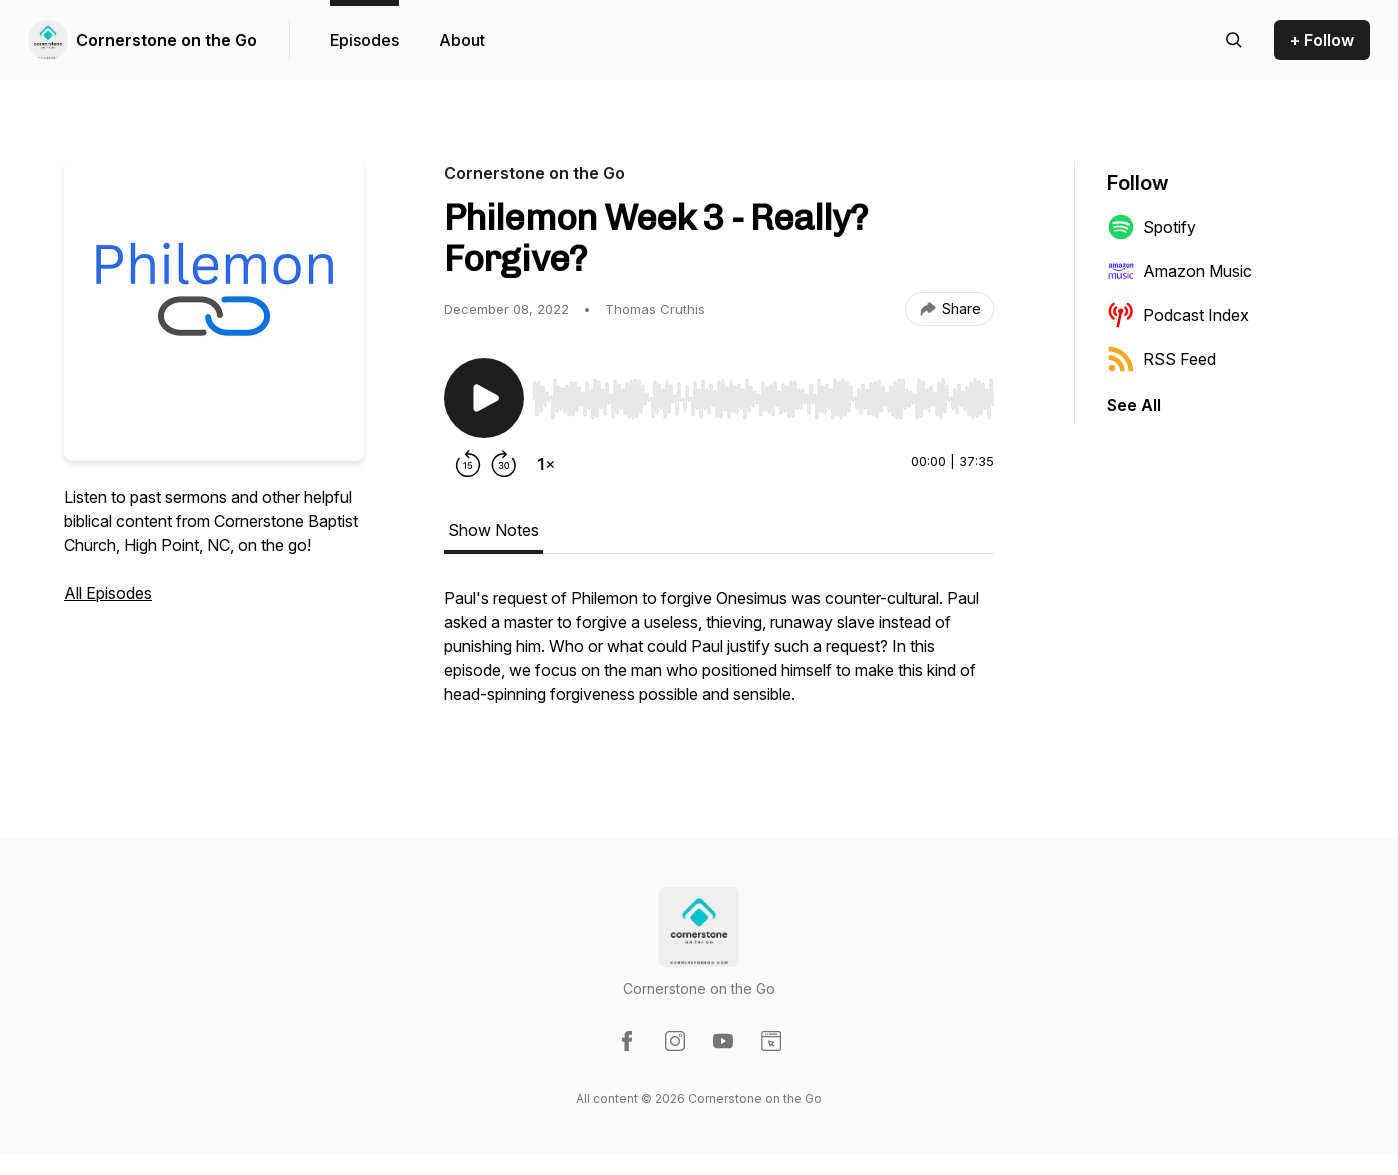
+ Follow (1322, 40)
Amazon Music (1179, 271)
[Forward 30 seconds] (504, 464)
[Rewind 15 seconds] (468, 464)
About (462, 40)
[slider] (763, 399)
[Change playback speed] (546, 464)
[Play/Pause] (484, 398)
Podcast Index (1178, 315)
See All (1134, 405)
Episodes (364, 40)
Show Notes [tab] (493, 530)
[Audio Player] (763, 393)
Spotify (1151, 227)
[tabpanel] (719, 656)
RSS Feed (1161, 359)
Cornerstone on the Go (166, 40)
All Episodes (108, 593)
